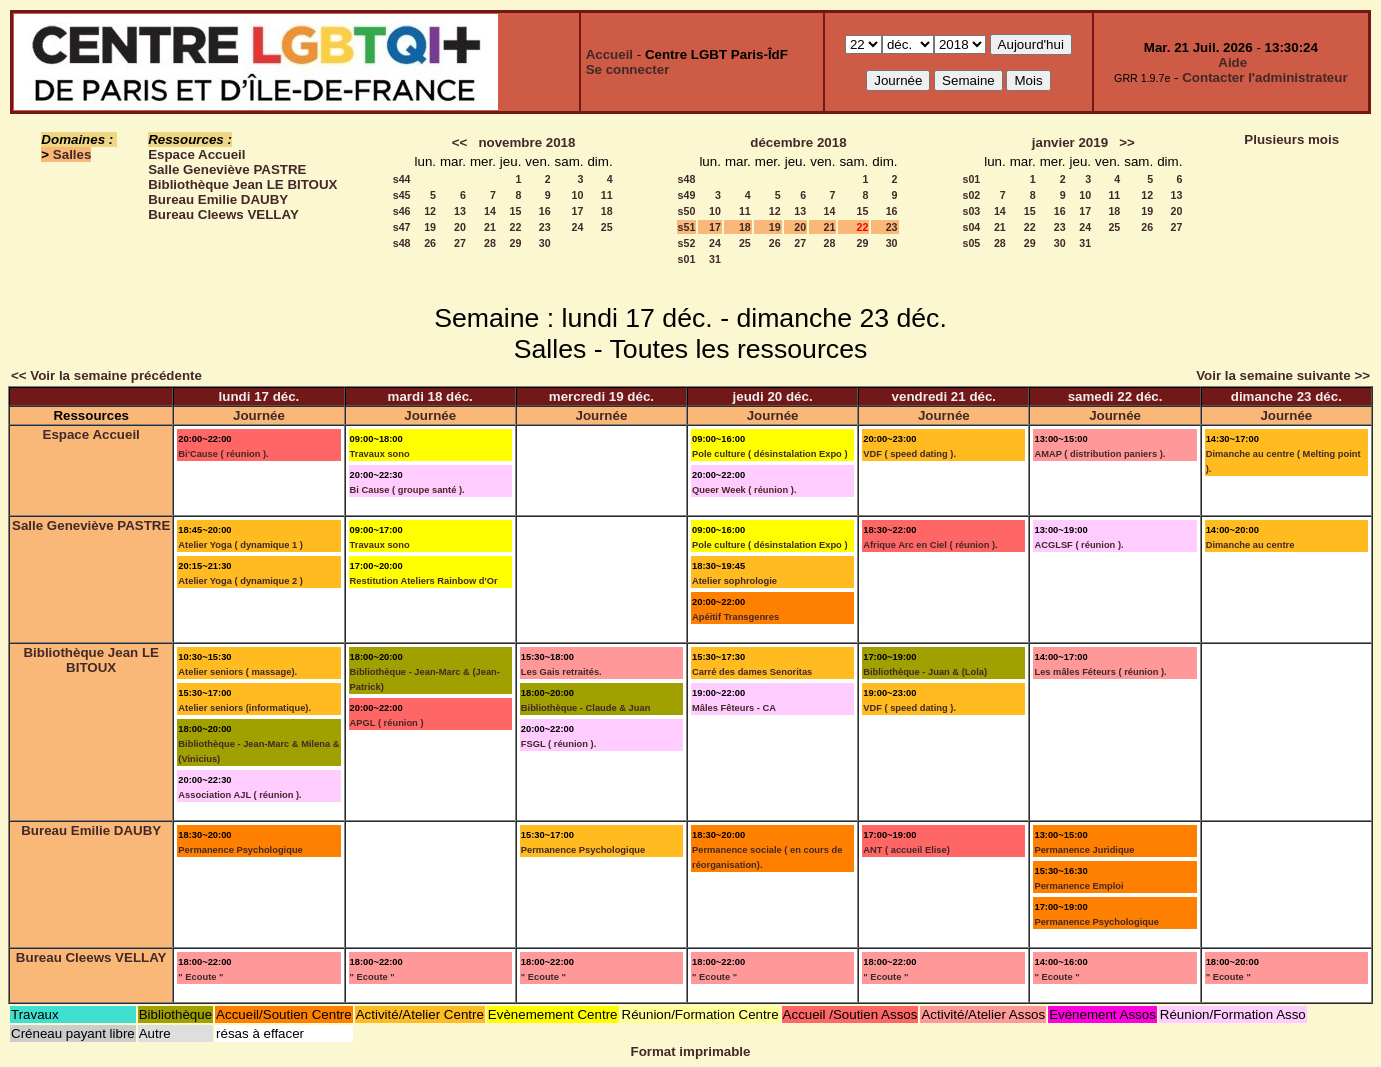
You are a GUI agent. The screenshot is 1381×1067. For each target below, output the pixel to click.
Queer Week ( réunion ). (744, 490)
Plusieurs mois (1291, 139)
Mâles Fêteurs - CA (734, 708)
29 (516, 243)
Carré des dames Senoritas (752, 672)
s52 (687, 243)
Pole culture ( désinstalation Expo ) (770, 454)
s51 (687, 227)
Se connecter (628, 69)
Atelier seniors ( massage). (237, 672)
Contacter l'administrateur (1264, 77)
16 (545, 211)
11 (607, 195)
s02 (971, 195)
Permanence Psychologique (240, 850)
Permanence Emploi (1078, 886)
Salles (72, 154)
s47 (402, 227)
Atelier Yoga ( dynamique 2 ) (240, 581)
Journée (259, 415)
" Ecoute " (200, 977)
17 (578, 211)
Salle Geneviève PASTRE (227, 169)
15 (516, 211)
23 (545, 227)
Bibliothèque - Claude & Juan (586, 708)
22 (516, 227)
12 (430, 211)
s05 (971, 243)
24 (578, 227)
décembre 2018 (798, 142)
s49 (687, 195)
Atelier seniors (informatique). (244, 708)
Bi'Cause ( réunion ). (223, 454)
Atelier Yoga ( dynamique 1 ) (240, 545)
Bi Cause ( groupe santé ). (407, 490)
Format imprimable (691, 1051)
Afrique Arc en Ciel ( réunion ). (930, 545)
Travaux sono (380, 454)
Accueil (609, 54)
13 (460, 211)
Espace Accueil (196, 154)
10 (578, 195)
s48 (402, 243)
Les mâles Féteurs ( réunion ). (1100, 672)
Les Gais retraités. (561, 672)
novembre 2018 (526, 142)
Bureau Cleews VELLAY (223, 214)
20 (460, 227)
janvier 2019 (1070, 142)
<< (460, 142)
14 (490, 211)
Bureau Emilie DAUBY (218, 199)
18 (607, 211)
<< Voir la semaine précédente (106, 375)
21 (490, 227)
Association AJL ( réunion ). (239, 795)
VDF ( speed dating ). (909, 454)
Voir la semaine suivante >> (1283, 375)
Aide (1232, 62)
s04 (971, 227)
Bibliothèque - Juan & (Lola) (925, 672)
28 (490, 243)
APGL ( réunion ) (387, 723)
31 (715, 259)
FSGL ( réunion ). (559, 744)
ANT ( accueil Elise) (906, 850)
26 (430, 243)
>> (1127, 142)
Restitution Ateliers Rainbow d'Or (424, 581)
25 (607, 227)
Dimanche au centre (1250, 545)
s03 (971, 211)
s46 (402, 211)
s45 (402, 195)
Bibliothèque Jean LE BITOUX (242, 184)
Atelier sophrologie (734, 581)
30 (545, 243)
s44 (402, 179)
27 (460, 243)
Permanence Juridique (1084, 850)
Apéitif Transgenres (735, 617)
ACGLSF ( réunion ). (1078, 545)
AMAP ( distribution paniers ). (1099, 454)
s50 (687, 211)
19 (430, 227)
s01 (687, 259)
